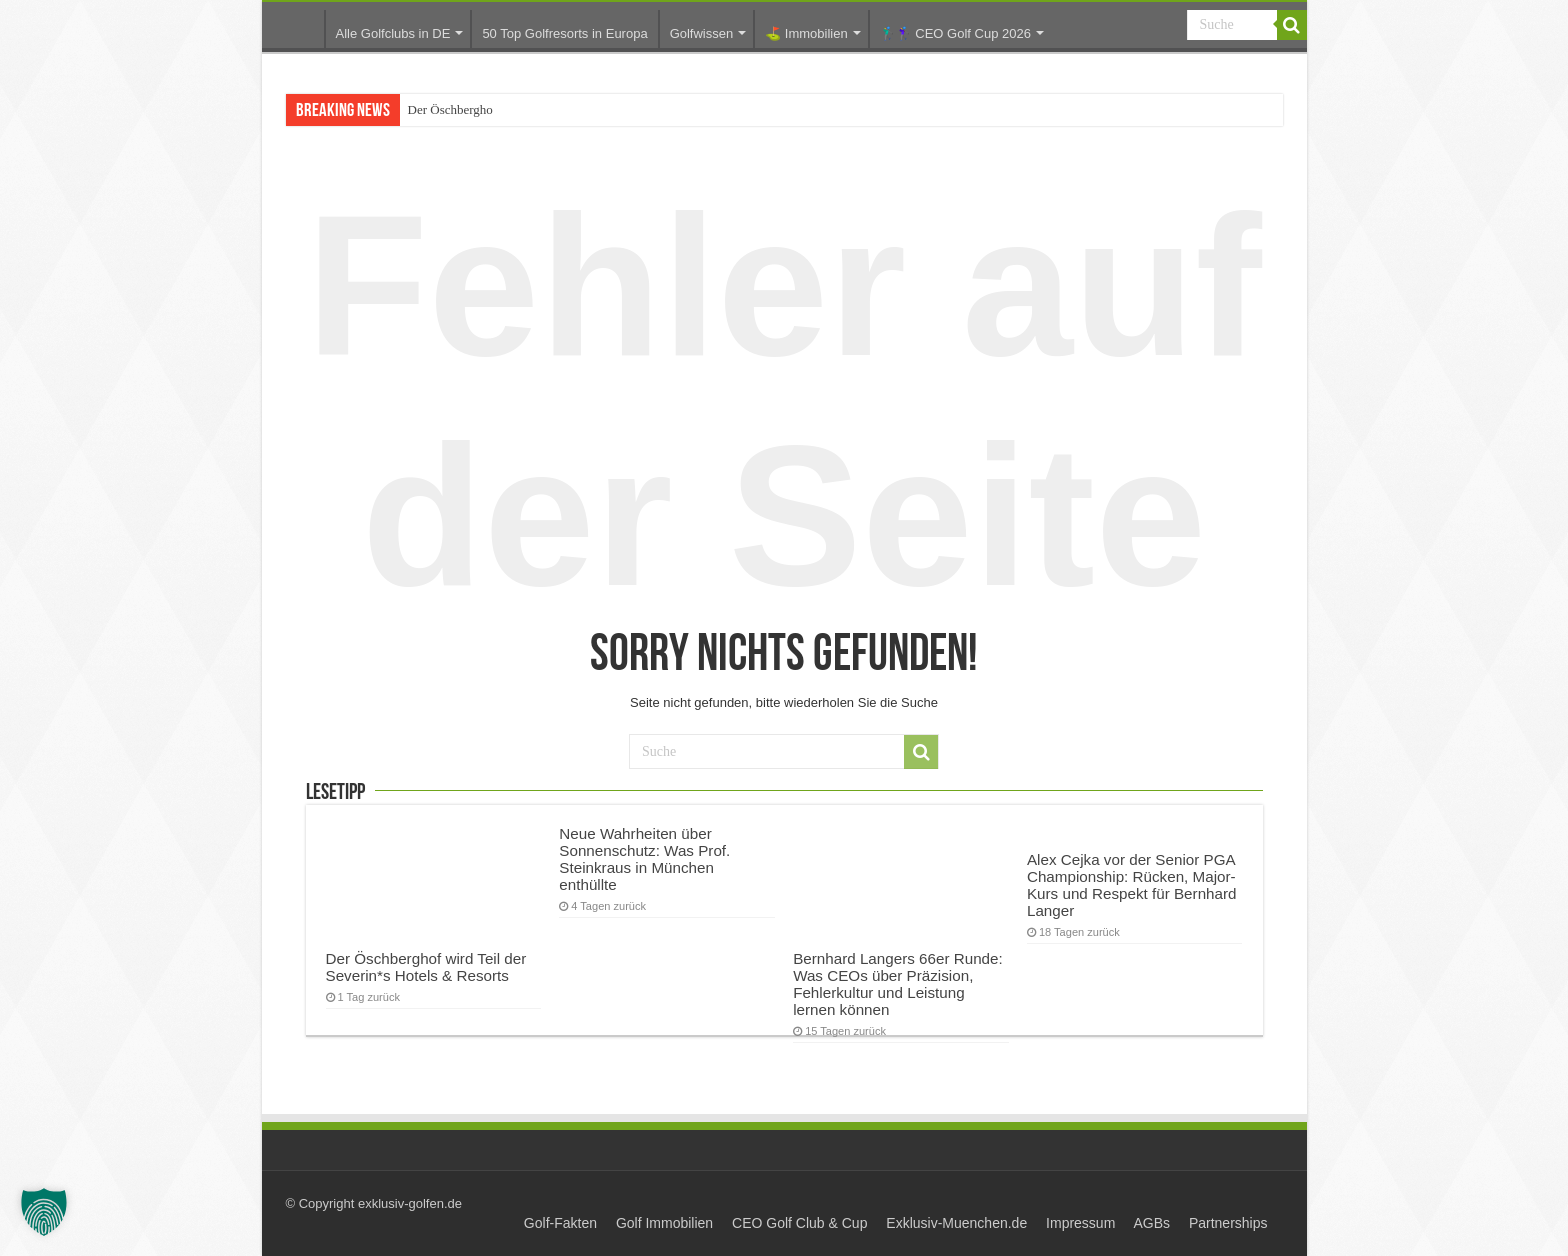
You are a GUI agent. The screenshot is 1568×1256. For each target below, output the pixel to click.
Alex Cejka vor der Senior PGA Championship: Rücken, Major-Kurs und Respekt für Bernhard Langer (1132, 885)
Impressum (1080, 1223)
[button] (44, 1212)
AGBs (1151, 1223)
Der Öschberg (444, 109)
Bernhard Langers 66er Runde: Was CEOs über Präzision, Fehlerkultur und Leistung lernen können (898, 984)
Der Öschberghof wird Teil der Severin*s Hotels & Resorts (426, 967)
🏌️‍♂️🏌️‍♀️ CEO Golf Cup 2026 (955, 33)
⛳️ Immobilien (806, 33)
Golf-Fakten (560, 1223)
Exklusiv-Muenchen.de (956, 1223)
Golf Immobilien (664, 1223)
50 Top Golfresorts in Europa (564, 33)
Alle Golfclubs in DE (393, 33)
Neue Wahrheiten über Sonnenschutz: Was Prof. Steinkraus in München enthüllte (644, 859)
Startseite (298, 28)
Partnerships (1228, 1223)
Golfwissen (702, 33)
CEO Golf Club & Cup (799, 1223)
